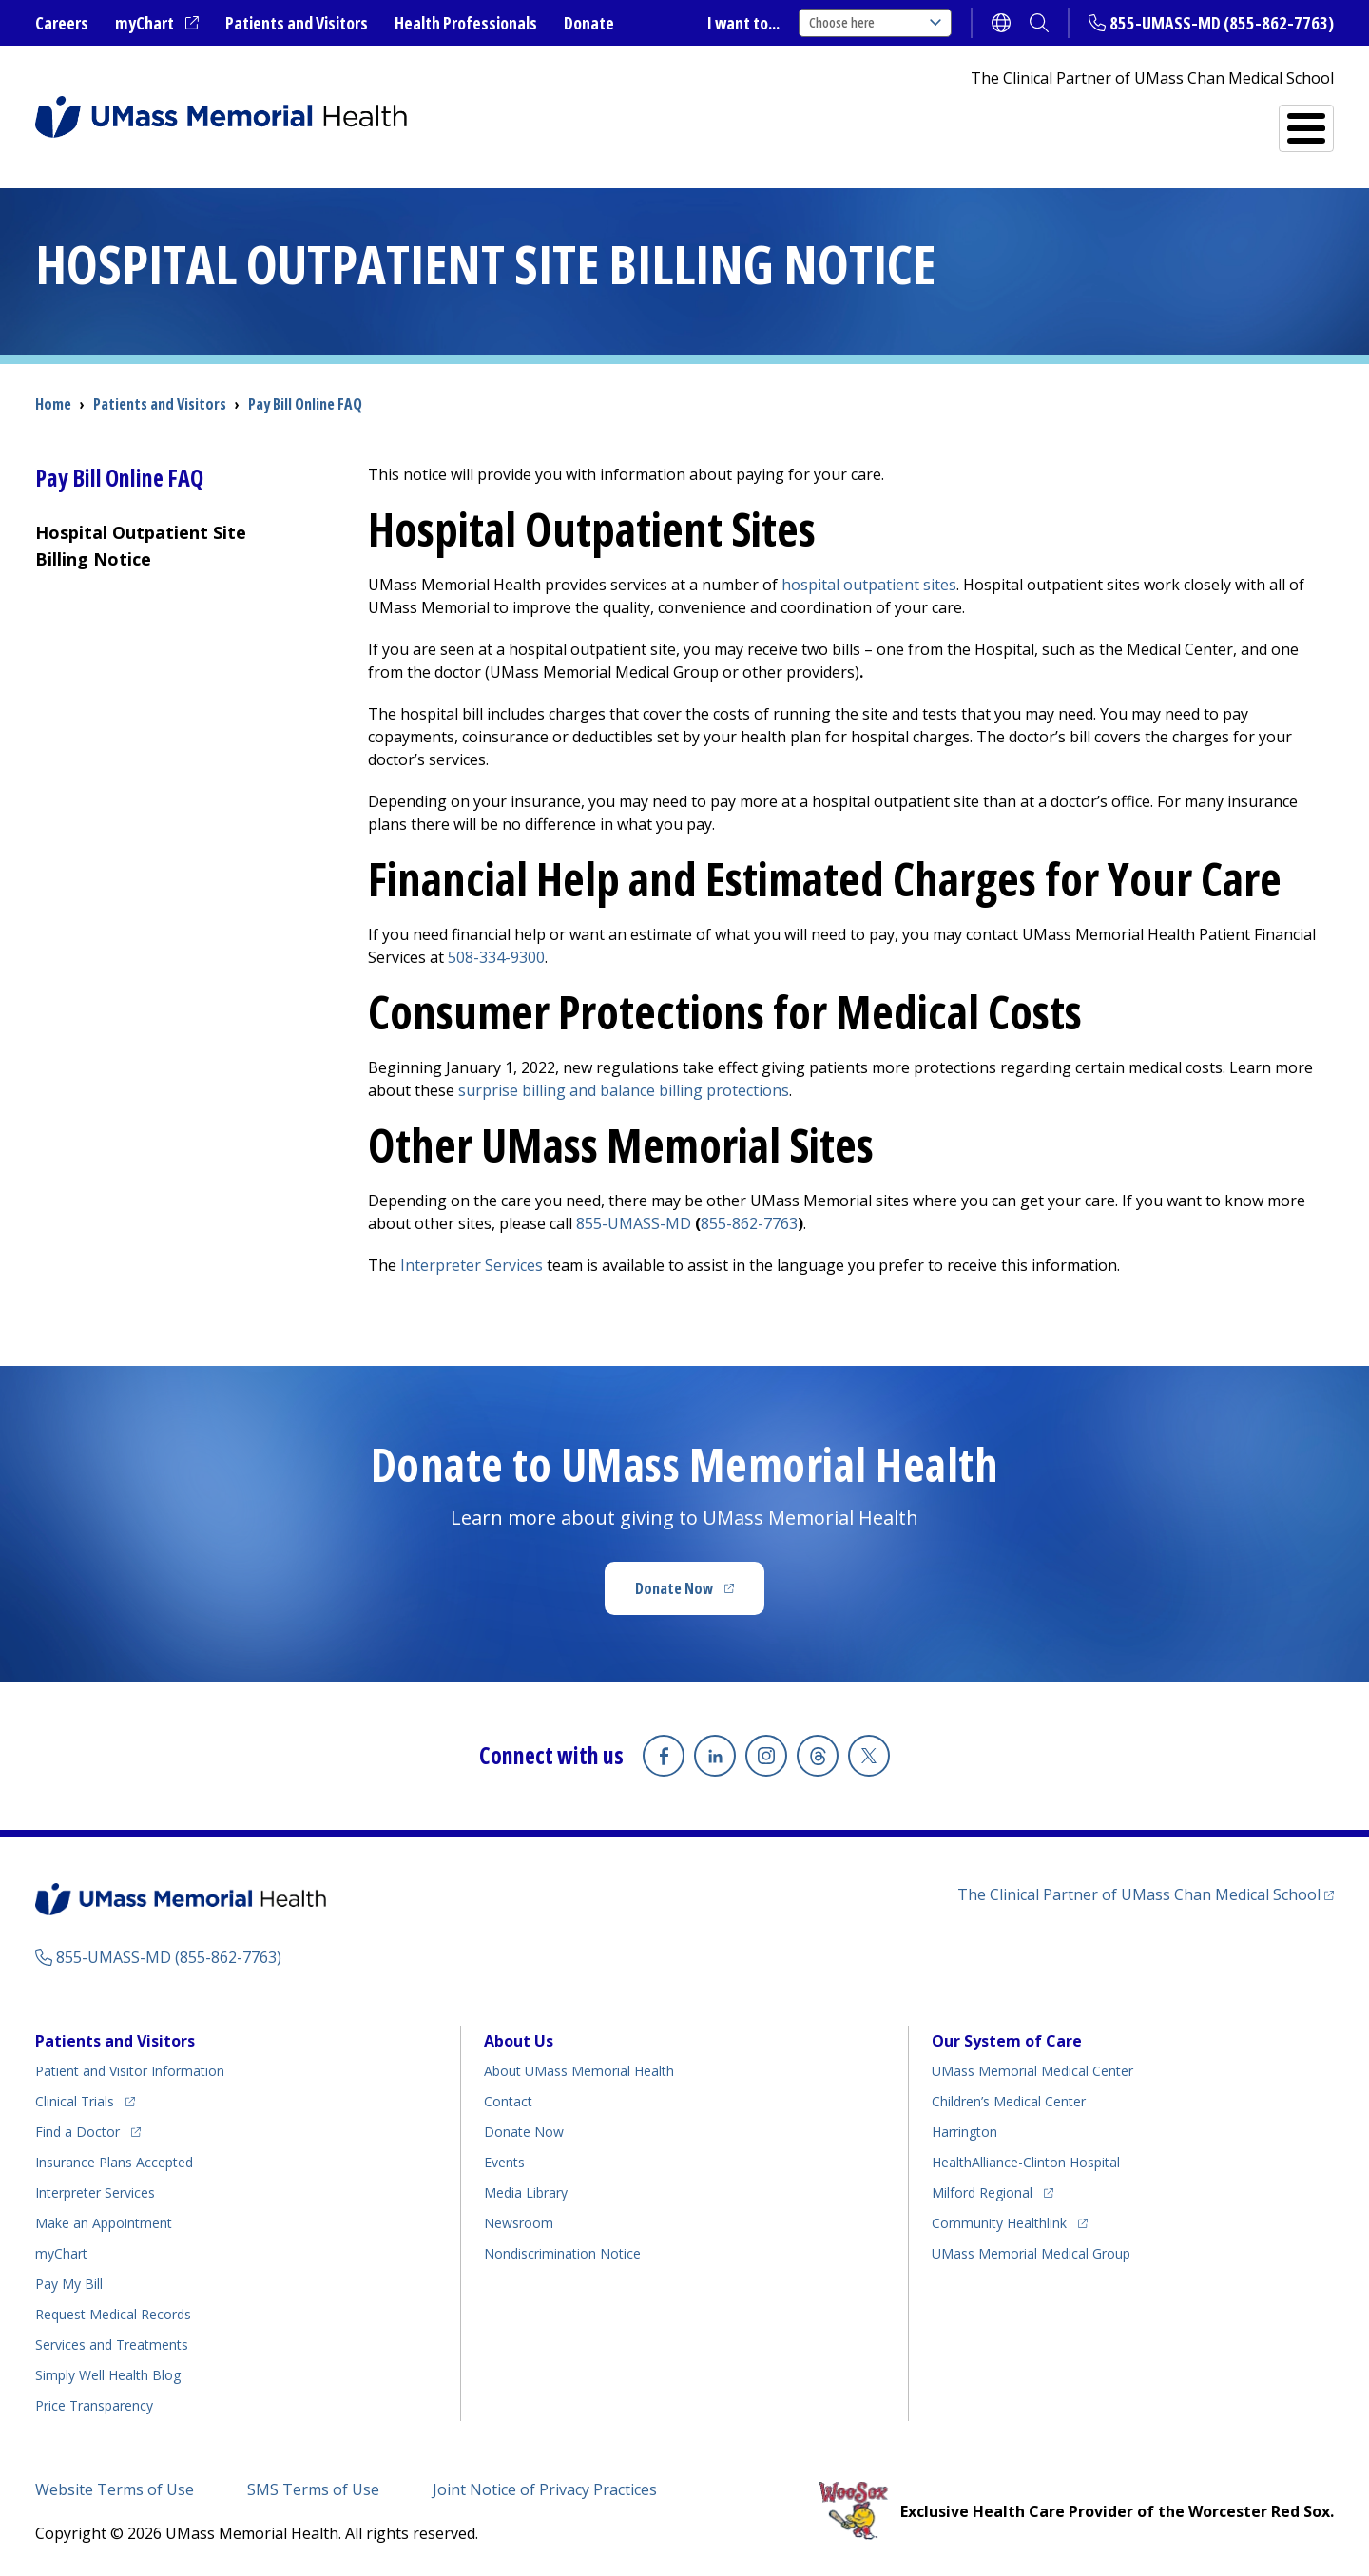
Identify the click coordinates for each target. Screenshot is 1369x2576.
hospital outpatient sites (868, 584)
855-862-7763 (749, 1223)
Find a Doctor (982, 120)
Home (53, 404)
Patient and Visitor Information (129, 2071)
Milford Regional (982, 2192)
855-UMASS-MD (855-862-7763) (1221, 22)
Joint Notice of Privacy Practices (545, 2489)
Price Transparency (94, 2405)
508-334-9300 (496, 957)
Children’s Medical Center (1009, 2101)
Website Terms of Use (114, 2489)
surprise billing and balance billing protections (623, 1090)
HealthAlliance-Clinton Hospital (1026, 2162)
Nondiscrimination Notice (562, 2253)
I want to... (743, 22)
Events (504, 2162)
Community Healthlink (999, 2223)
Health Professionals (466, 22)
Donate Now (674, 1588)
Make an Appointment (103, 2223)
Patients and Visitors (296, 22)
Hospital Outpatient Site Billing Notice (140, 545)
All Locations (817, 120)
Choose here (875, 22)
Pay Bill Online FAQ (305, 404)
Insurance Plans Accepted (114, 2162)
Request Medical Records (113, 2314)
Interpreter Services (471, 1265)
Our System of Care (1007, 2040)
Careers (61, 22)
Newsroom (518, 2223)
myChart (144, 22)
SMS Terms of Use (313, 2489)
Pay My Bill (69, 2284)
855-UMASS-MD (633, 1223)
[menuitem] (165, 545)
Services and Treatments (1202, 120)
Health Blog (108, 2375)
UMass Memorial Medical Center (1032, 2071)
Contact (508, 2101)
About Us (518, 2040)
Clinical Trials (74, 2101)
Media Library (526, 2192)
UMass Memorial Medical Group (1031, 2253)
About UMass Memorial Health (579, 2071)
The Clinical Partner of (1139, 1894)
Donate (589, 22)
